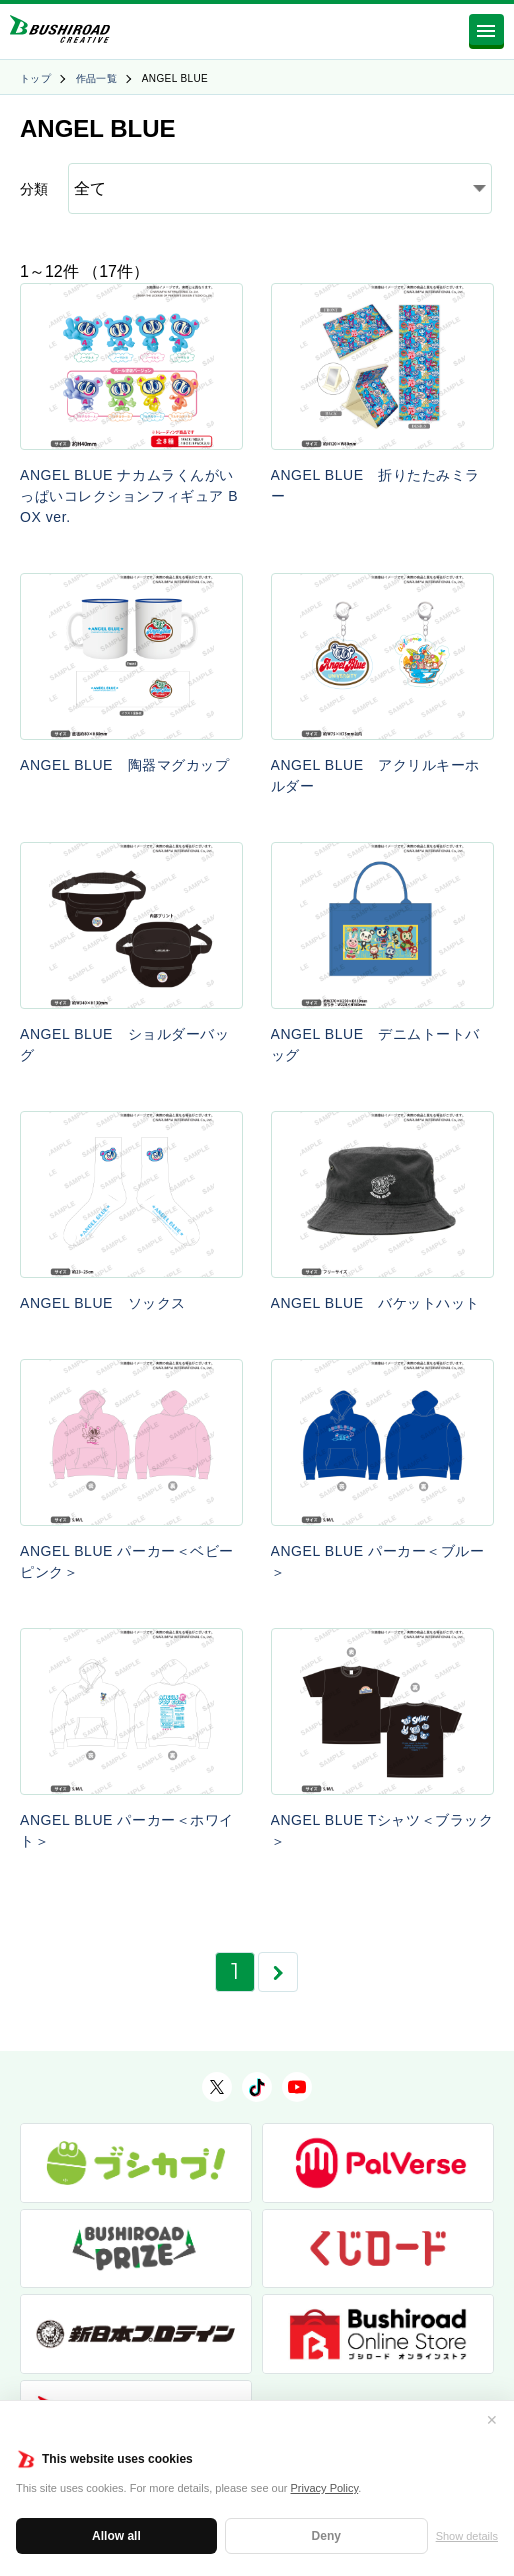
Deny (326, 2536)
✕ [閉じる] (492, 2420)
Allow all (116, 2536)
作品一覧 (97, 78)
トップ (35, 78)
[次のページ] (278, 1972)
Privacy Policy (325, 2488)
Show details (467, 2536)
